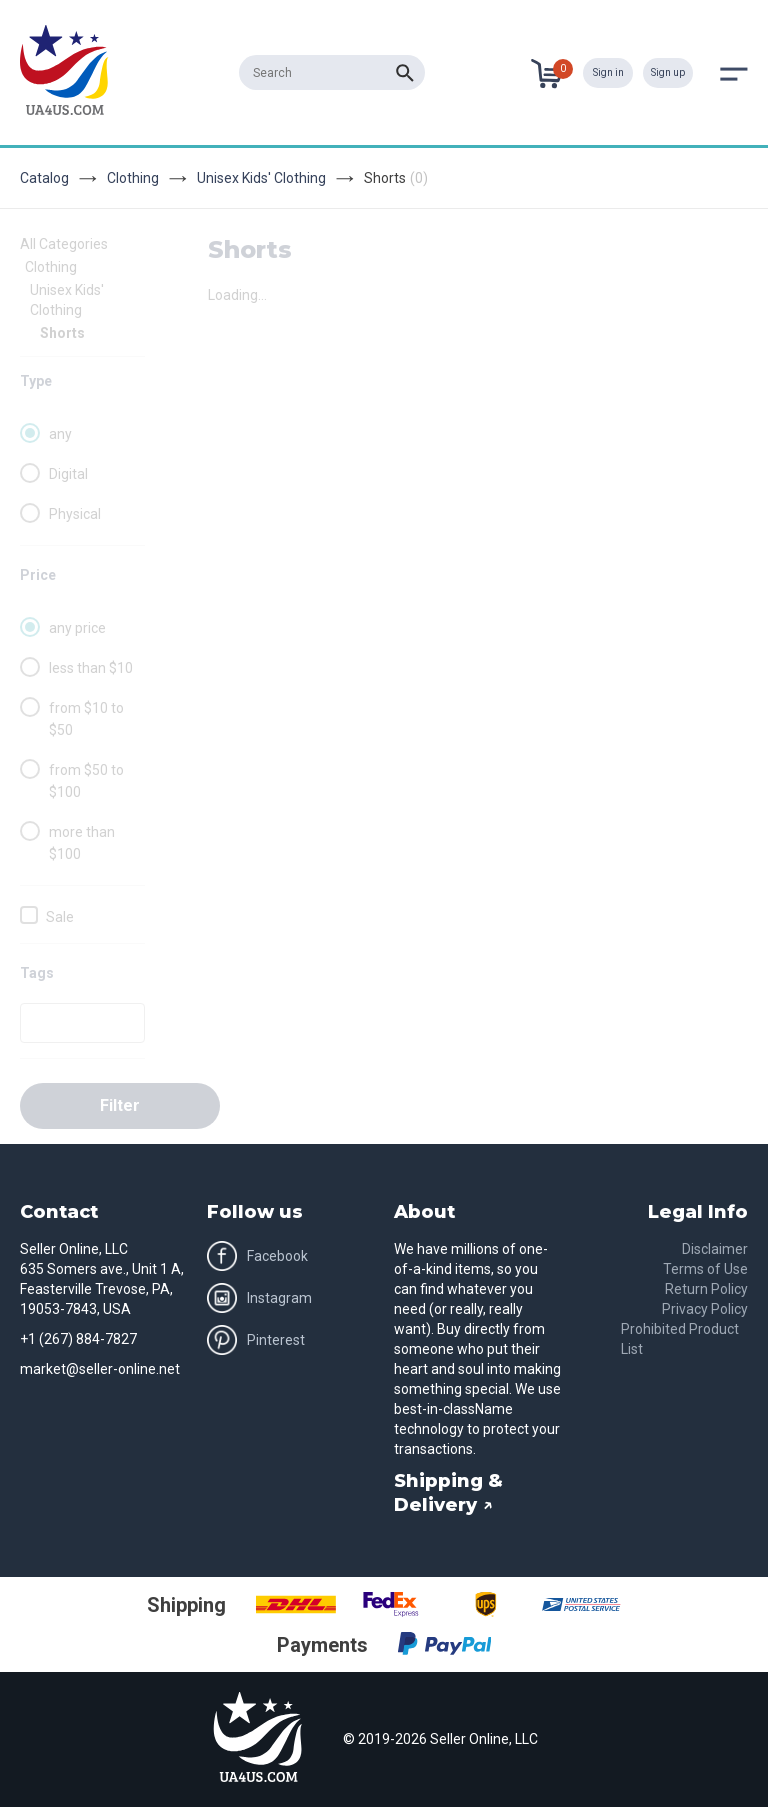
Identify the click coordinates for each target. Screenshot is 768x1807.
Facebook (257, 1256)
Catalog (44, 178)
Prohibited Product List (680, 1339)
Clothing (133, 178)
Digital (68, 474)
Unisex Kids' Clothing (261, 178)
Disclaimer (715, 1249)
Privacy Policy (705, 1309)
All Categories (64, 244)
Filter (120, 1105)
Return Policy (706, 1289)
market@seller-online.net (100, 1369)
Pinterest (256, 1340)
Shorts (62, 333)
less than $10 (91, 668)
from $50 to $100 (86, 781)
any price (77, 628)
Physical (75, 514)
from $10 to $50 (86, 719)
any (60, 434)
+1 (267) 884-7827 (78, 1339)
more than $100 (82, 843)
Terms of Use (705, 1269)
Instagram (259, 1298)
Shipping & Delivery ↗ (448, 1493)
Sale (60, 917)
